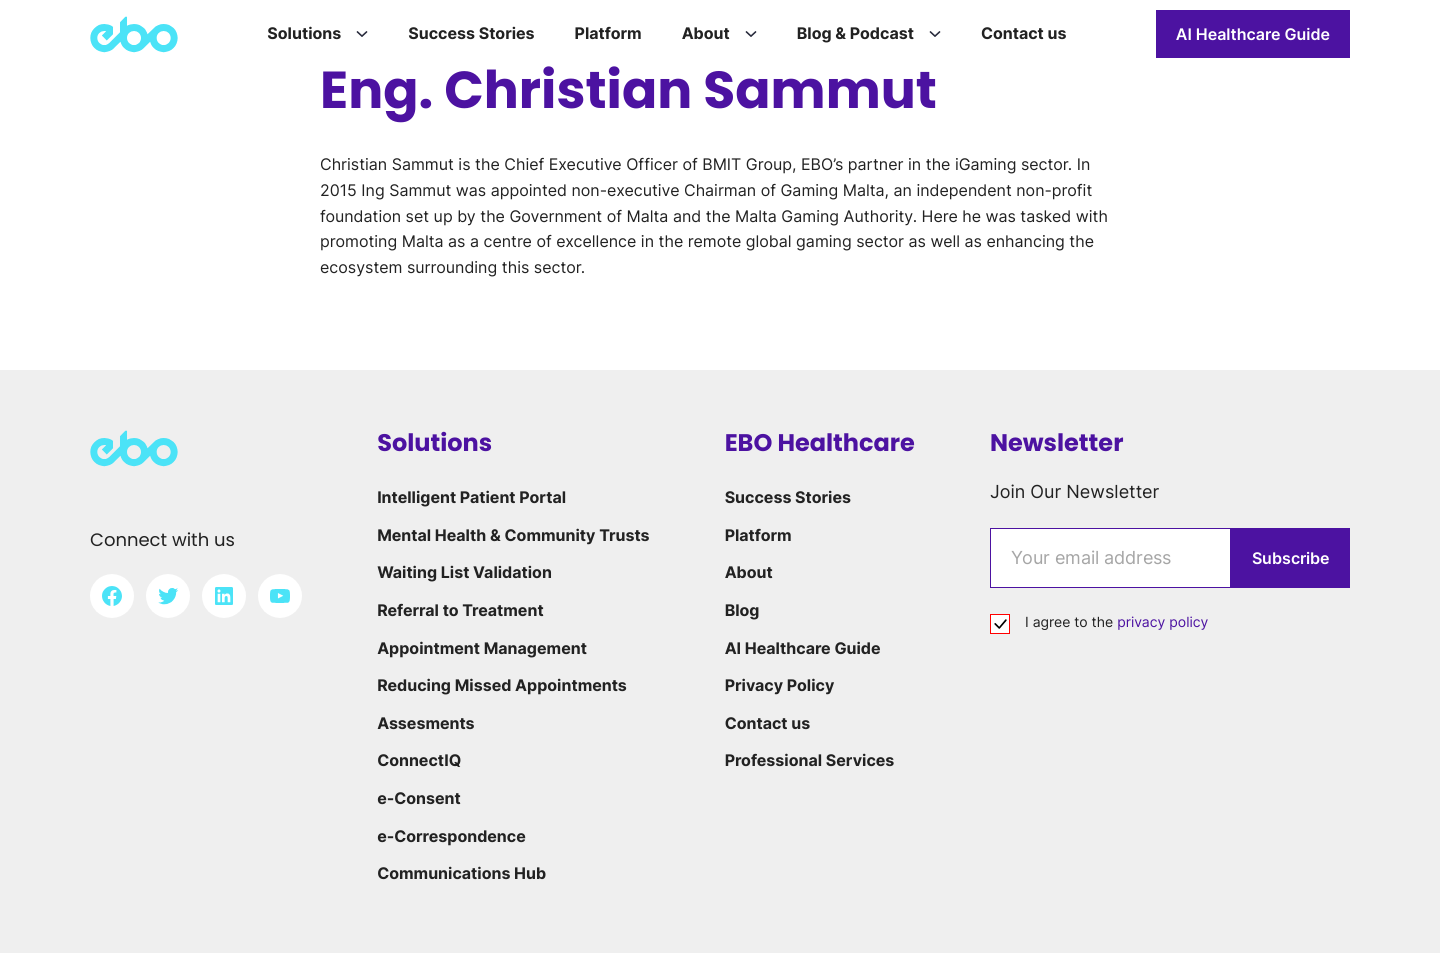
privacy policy (1162, 622)
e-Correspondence (451, 836)
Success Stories (788, 497)
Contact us (768, 723)
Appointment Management (482, 648)
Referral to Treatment (460, 610)
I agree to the (1116, 622)
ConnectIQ (419, 760)
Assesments (425, 723)
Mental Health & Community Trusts (513, 535)
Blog (742, 610)
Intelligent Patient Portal (471, 497)
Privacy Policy (780, 685)
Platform (758, 535)
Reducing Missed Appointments (502, 685)
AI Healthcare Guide (1253, 34)
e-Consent (419, 798)
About (749, 572)
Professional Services (810, 760)
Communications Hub (461, 873)
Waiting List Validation (464, 572)
